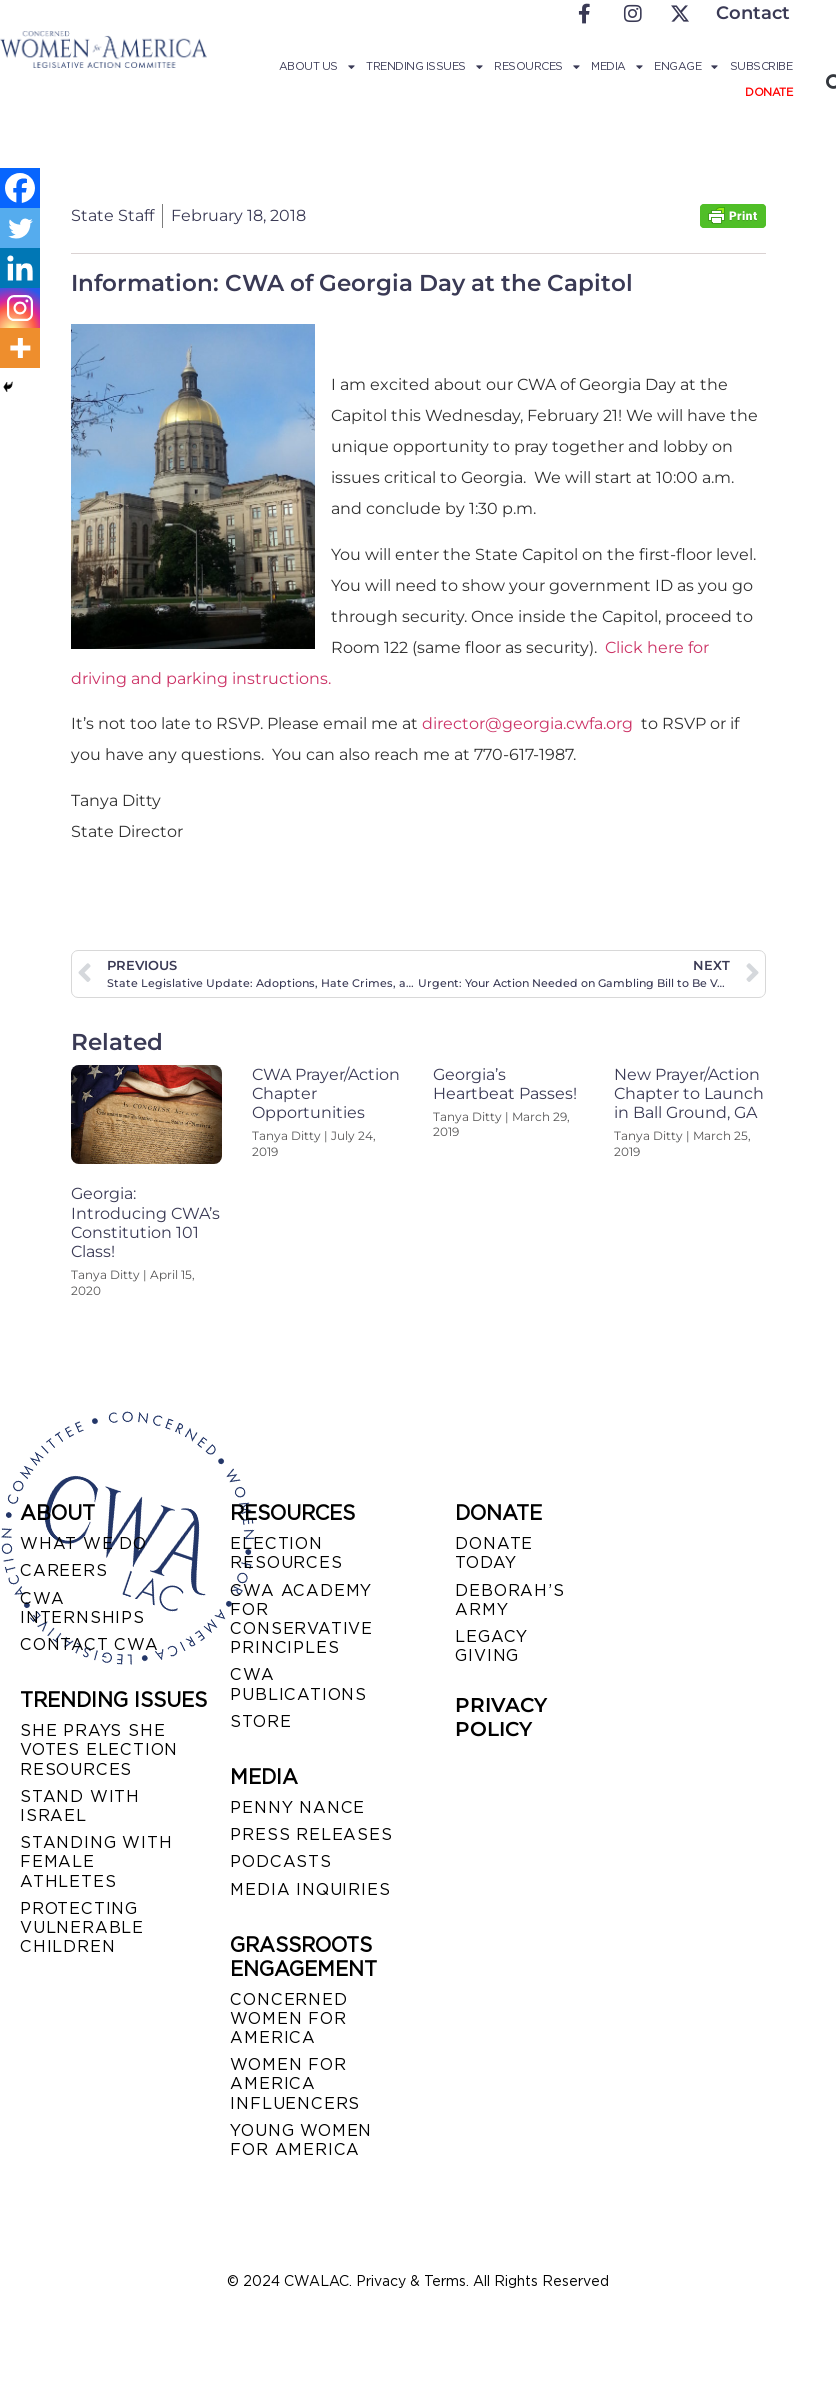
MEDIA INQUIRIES (310, 1889)
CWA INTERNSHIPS (82, 1608)
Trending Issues (424, 66)
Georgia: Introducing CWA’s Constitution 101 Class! (145, 1222)
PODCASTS (280, 1861)
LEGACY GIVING (491, 1646)
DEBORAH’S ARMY (509, 1600)
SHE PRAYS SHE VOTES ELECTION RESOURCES (99, 1749)
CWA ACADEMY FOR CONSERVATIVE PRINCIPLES (301, 1619)
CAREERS (64, 1570)
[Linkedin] (20, 268)
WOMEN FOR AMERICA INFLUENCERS (295, 2083)
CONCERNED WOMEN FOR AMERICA (288, 2018)
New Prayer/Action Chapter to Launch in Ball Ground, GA (689, 1093)
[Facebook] (20, 188)
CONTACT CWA (89, 1644)
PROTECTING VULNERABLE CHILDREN (82, 1927)
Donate (768, 92)
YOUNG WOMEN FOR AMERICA (301, 2140)
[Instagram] (20, 308)
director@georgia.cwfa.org (527, 723)
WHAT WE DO (83, 1543)
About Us (317, 66)
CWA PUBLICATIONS (298, 1684)
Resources (536, 66)
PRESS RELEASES (311, 1834)
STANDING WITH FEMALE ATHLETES (96, 1861)
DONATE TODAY (494, 1553)
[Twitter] (20, 228)
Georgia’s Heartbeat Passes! (505, 1084)
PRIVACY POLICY (501, 1717)
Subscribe (761, 66)
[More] (20, 348)
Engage (686, 66)
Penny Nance (297, 1807)
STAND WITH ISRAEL (80, 1806)
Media (616, 66)
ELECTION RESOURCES (286, 1553)
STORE (260, 1721)
